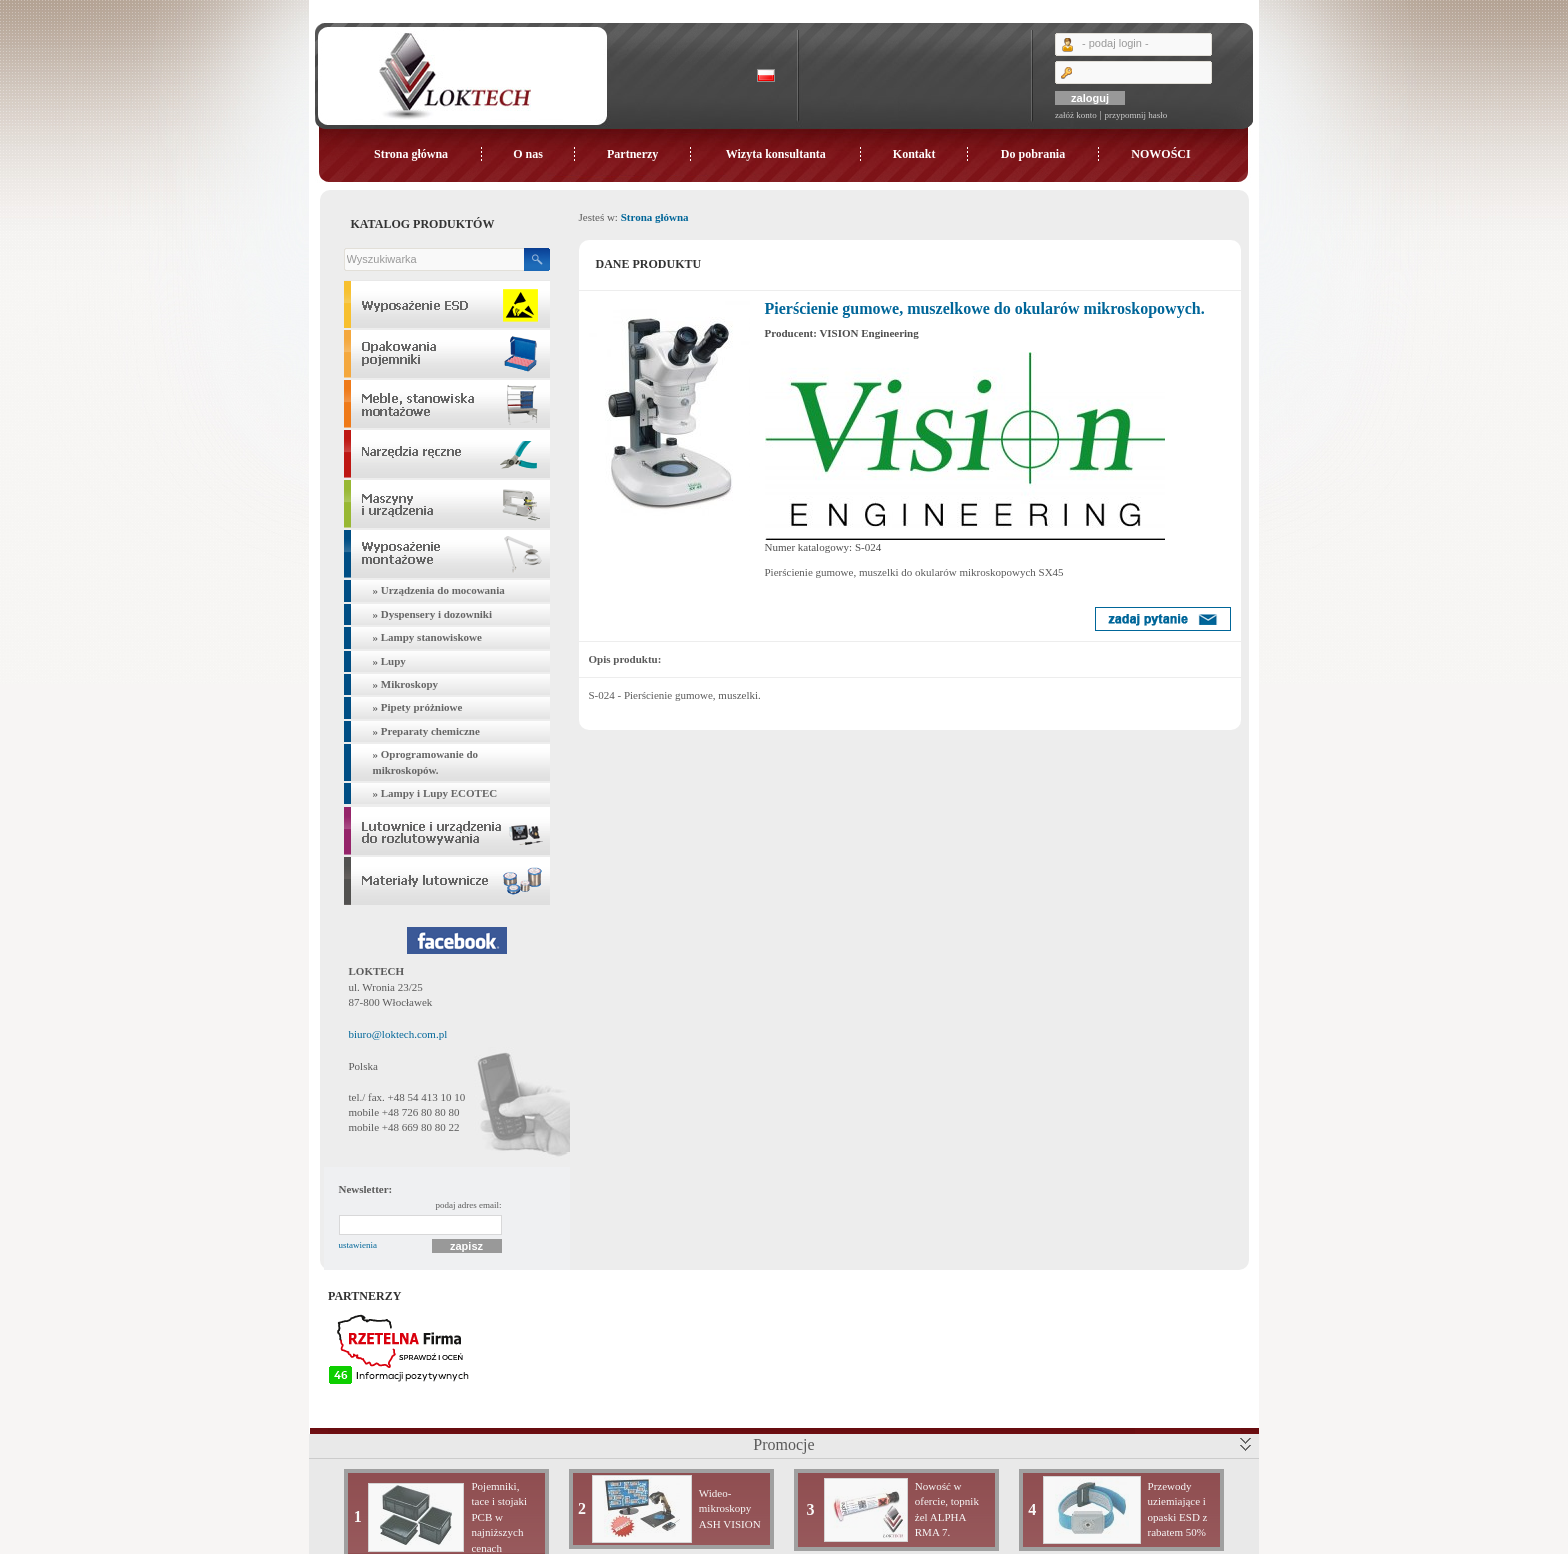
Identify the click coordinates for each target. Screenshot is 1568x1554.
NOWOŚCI (1160, 154)
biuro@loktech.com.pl (398, 1034)
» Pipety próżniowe (418, 707)
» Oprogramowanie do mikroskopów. (426, 761)
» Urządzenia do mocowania (439, 590)
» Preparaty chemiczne (426, 731)
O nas (528, 154)
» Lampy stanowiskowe (427, 637)
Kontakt (914, 154)
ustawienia (358, 1245)
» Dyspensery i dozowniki (433, 614)
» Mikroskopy (406, 684)
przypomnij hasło (1135, 115)
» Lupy (389, 661)
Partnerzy (632, 154)
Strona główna (411, 154)
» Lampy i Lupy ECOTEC (435, 793)
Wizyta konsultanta (776, 154)
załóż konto (1076, 115)
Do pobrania (1033, 154)
